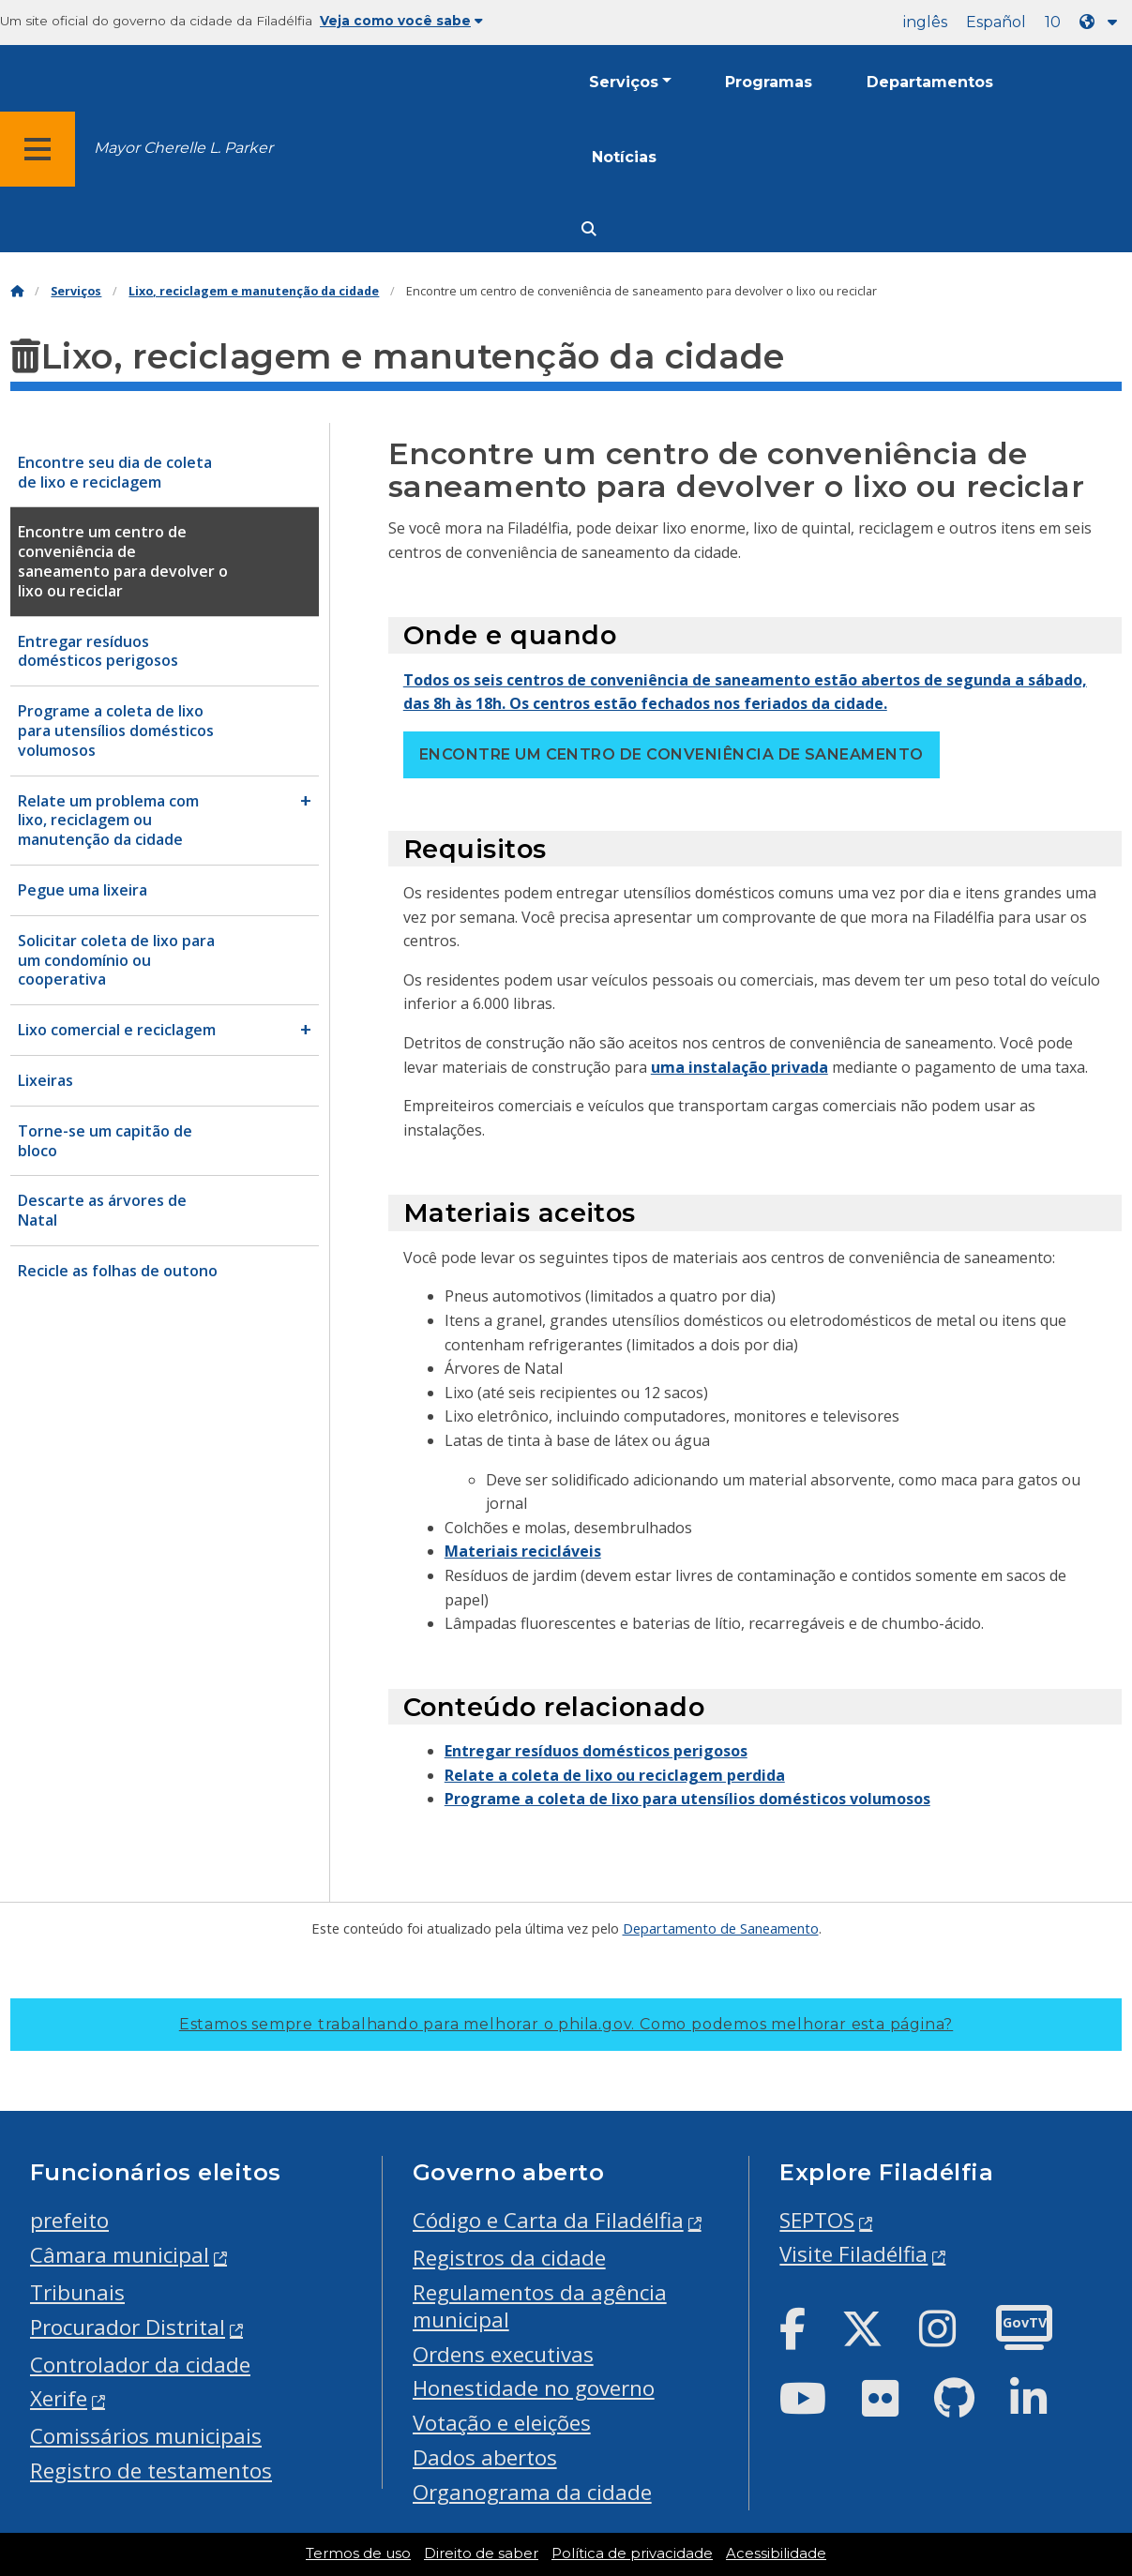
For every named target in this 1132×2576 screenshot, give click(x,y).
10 (1053, 22)
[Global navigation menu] (37, 149)
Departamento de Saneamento (721, 1928)
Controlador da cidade (140, 2364)
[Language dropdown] (1102, 22)
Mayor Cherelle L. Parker (183, 148)
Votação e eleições (502, 2422)
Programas (768, 82)
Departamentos (930, 82)
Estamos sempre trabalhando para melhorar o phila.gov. (566, 2024)
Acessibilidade (776, 2553)
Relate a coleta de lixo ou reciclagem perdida (615, 1775)
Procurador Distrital (127, 2327)
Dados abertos (485, 2457)
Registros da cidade (509, 2257)
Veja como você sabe (401, 20)
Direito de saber (481, 2553)
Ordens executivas (503, 2354)
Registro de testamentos (151, 2470)
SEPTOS (816, 2220)
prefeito (69, 2220)
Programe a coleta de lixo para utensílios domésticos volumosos (687, 1798)
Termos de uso (358, 2553)
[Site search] (588, 229)
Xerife (58, 2398)
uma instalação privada (739, 1067)
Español (996, 22)
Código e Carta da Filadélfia (548, 2220)
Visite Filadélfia (853, 2253)
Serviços (623, 82)
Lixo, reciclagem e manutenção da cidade (253, 291)
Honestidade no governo (534, 2388)
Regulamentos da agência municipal (540, 2306)
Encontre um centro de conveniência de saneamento (671, 754)
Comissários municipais (146, 2435)
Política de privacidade (632, 2553)
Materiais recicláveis (523, 1551)
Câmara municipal (119, 2254)
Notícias (624, 157)
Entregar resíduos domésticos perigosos (596, 1750)
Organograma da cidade (532, 2492)
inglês (925, 22)
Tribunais (77, 2292)
